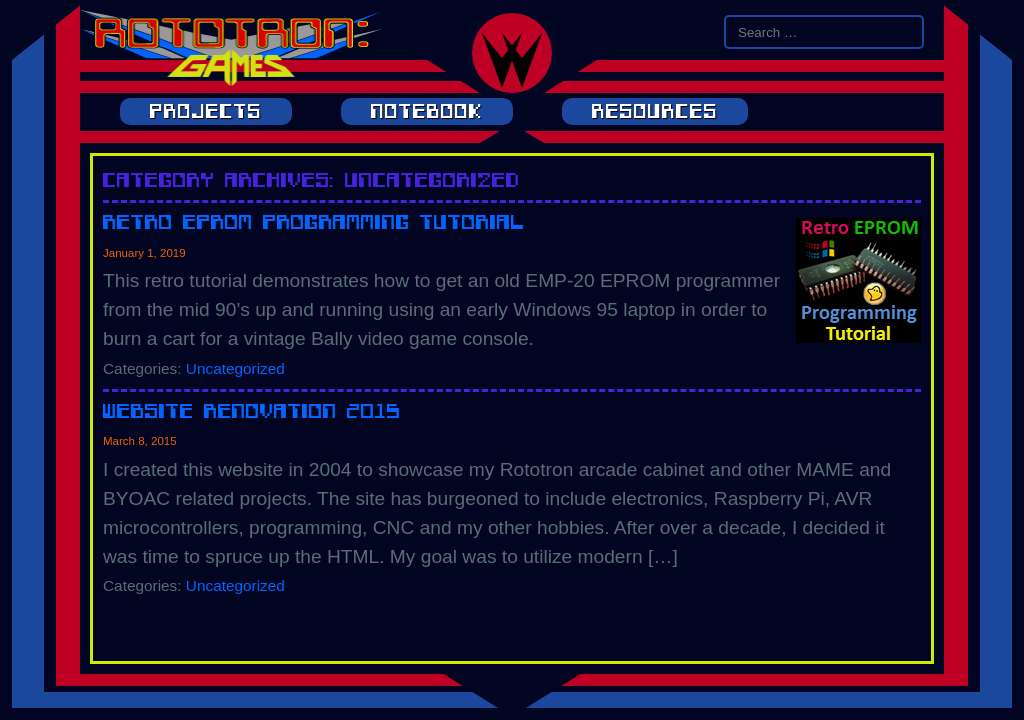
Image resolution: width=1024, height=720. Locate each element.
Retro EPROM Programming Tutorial (314, 221)
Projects (206, 111)
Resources (655, 111)
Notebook (427, 111)
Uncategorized (235, 368)
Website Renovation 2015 (252, 410)
